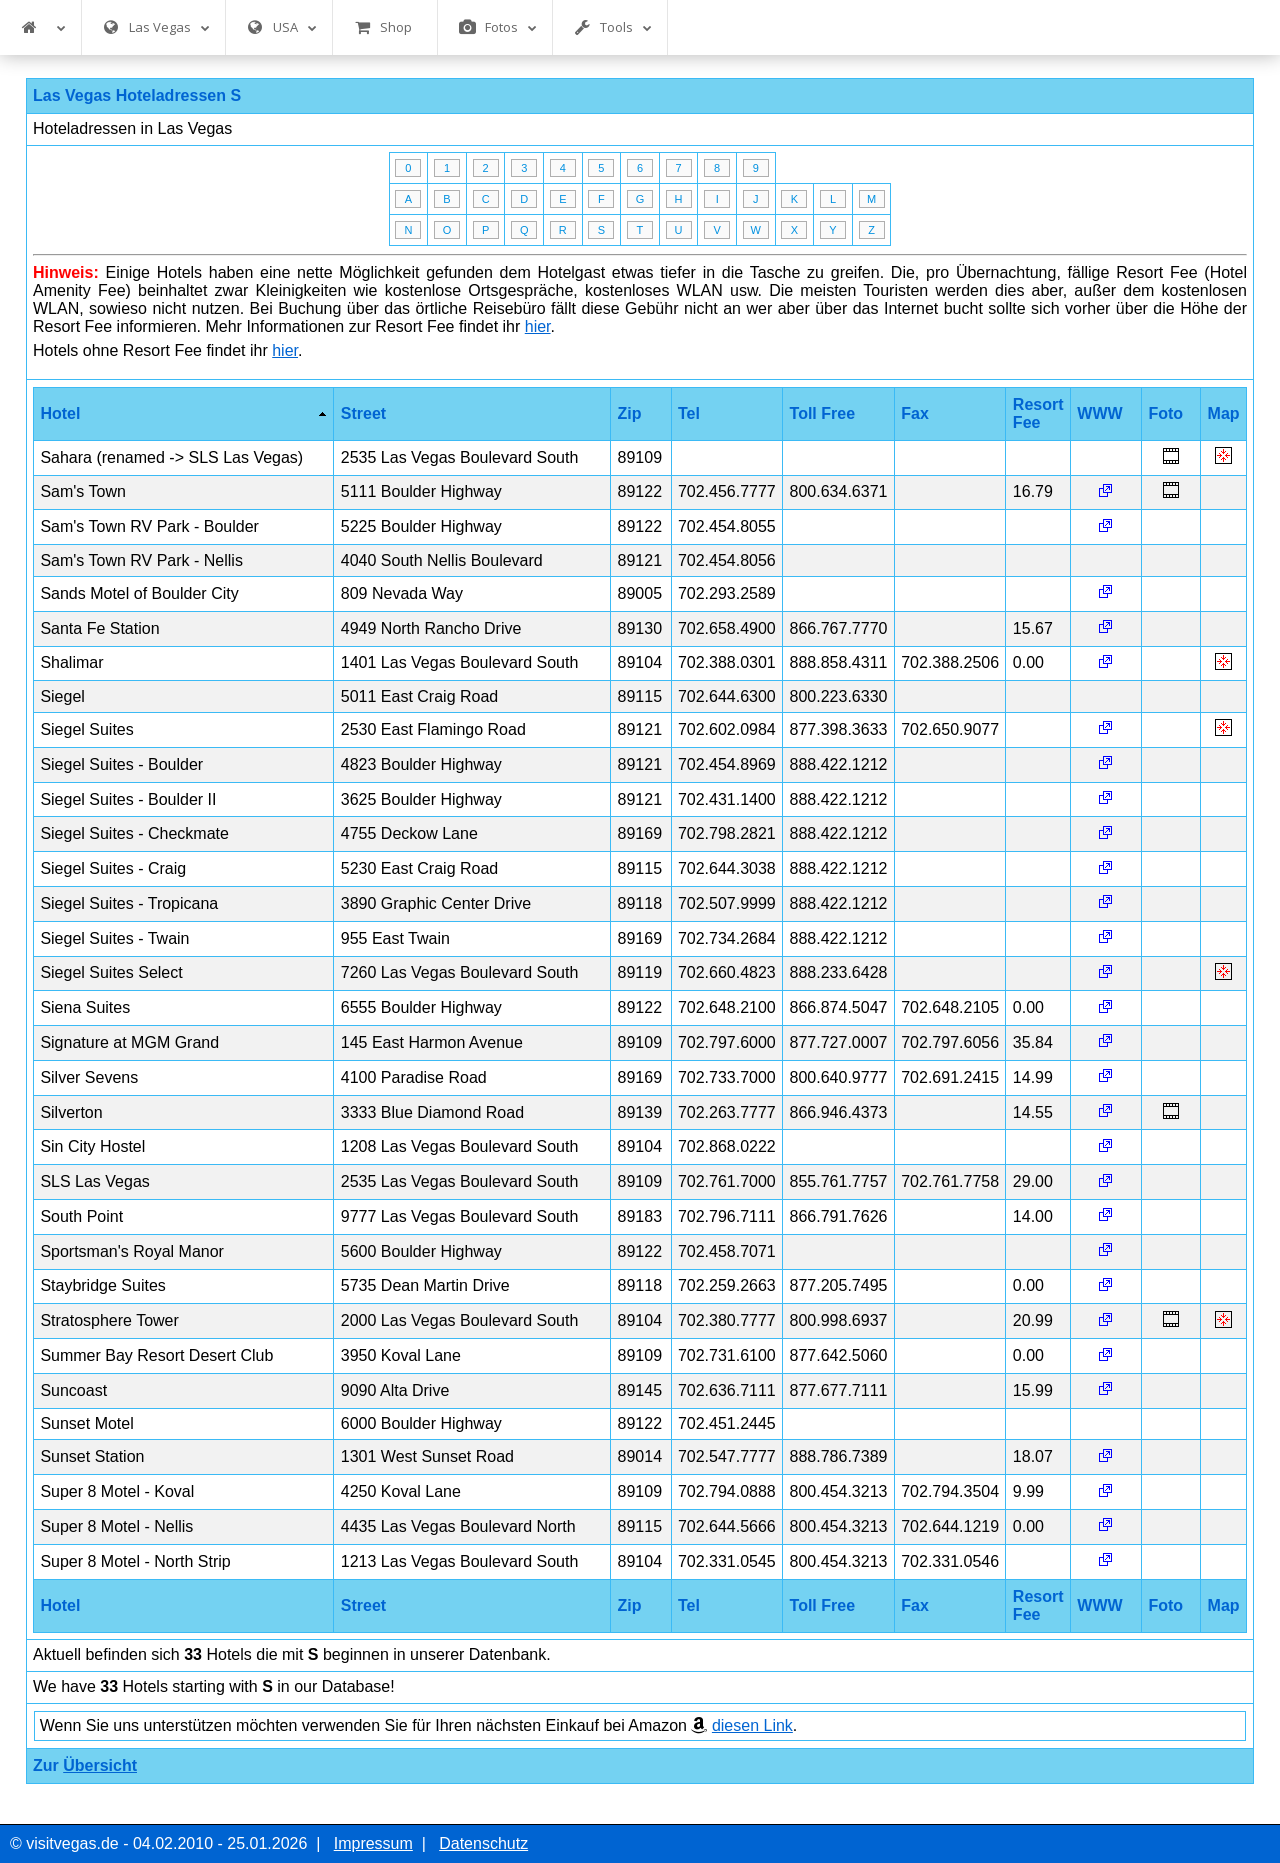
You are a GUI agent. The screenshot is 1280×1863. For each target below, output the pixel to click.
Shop (383, 27)
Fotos (498, 27)
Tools (613, 27)
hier (538, 326)
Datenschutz (483, 1843)
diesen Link (752, 1725)
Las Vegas (156, 27)
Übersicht (100, 1765)
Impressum (373, 1843)
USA (282, 27)
